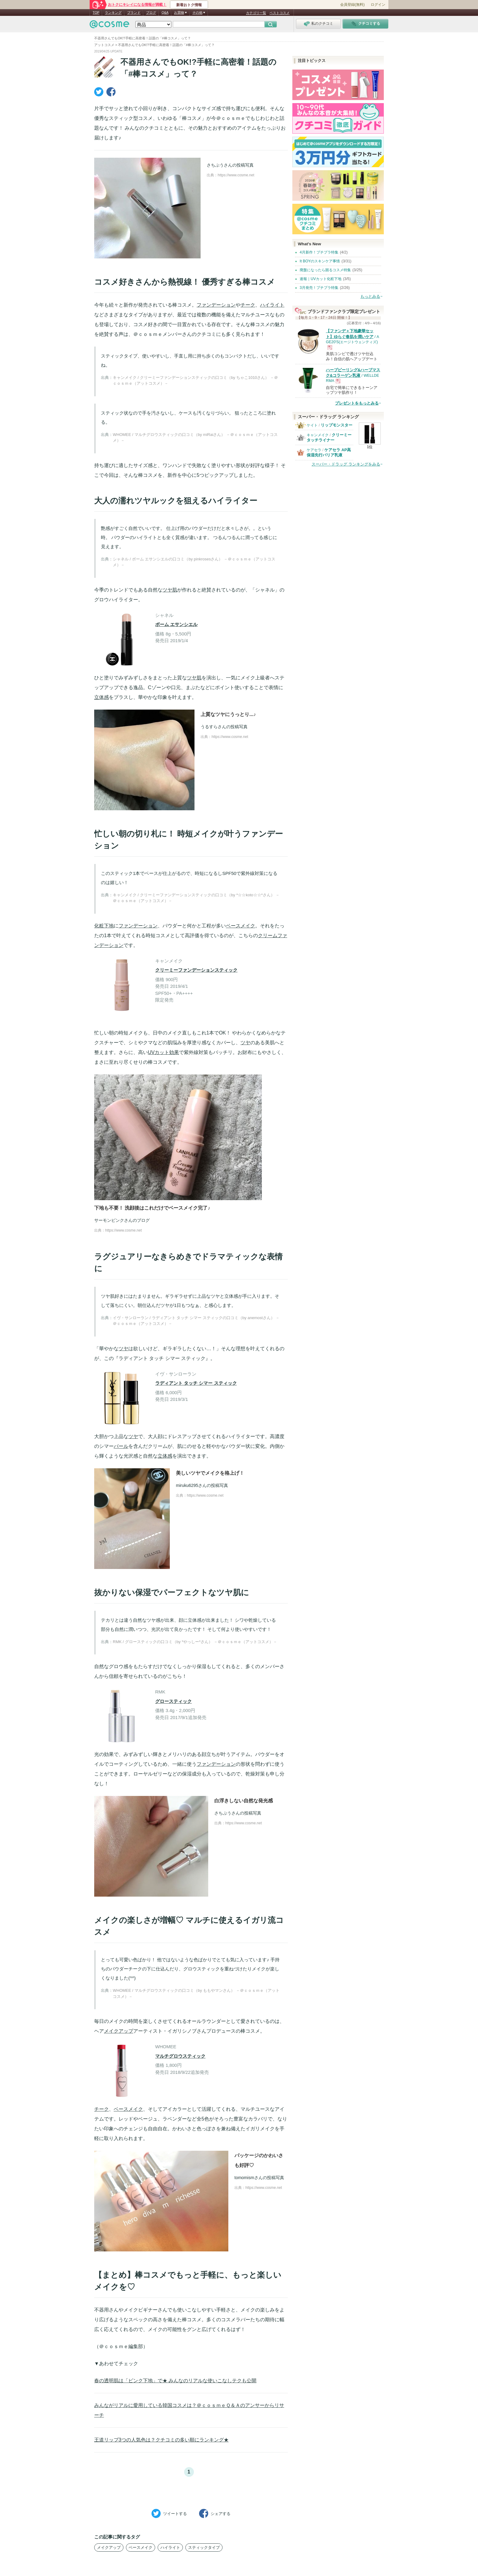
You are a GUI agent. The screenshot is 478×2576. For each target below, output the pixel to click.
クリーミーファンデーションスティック (196, 970)
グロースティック (173, 1701)
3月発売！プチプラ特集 (319, 288)
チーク (248, 305)
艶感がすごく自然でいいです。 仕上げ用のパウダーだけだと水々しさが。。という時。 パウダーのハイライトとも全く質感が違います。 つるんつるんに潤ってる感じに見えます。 (189, 537)
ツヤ (245, 1042)
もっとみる (370, 296)
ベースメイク (240, 925)
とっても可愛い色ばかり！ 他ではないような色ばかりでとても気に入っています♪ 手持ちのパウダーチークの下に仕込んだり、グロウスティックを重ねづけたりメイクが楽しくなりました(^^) (190, 1969)
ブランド (134, 12)
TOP (96, 12)
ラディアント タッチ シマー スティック (196, 1383)
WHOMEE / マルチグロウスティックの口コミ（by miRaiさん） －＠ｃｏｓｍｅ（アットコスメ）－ (195, 437)
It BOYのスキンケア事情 (320, 261)
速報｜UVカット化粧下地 (320, 279)
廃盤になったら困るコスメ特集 (325, 270)
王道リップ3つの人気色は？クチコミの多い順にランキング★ (161, 2439)
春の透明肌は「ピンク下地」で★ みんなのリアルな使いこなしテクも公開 (175, 2380)
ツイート (169, 2513)
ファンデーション (216, 305)
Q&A (165, 12)
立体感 (101, 697)
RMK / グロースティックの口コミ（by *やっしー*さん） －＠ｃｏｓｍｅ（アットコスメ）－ (195, 1641)
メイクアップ (118, 2031)
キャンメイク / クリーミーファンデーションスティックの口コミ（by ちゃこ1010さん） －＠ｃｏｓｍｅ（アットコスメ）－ (195, 380)
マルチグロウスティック (180, 2056)
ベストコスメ (279, 13)
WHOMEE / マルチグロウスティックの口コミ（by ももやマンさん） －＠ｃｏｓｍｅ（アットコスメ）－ (196, 1993)
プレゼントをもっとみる (357, 403)
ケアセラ (314, 450)
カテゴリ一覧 (256, 13)
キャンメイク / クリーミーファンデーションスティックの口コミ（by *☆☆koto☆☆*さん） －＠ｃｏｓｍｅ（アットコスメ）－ (196, 898)
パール (121, 1446)
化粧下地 (104, 925)
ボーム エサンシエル (176, 624)
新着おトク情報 (189, 5)
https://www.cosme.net (236, 175)
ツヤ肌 (169, 589)
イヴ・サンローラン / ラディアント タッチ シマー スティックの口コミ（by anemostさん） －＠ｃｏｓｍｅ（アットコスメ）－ (196, 1320)
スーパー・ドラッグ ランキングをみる (346, 464)
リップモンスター (336, 425)
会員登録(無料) (352, 4)
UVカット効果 (163, 1052)
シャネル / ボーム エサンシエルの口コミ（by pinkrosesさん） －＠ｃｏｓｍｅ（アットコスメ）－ (194, 562)
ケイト (312, 425)
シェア (214, 2513)
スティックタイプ (204, 2547)
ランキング (113, 12)
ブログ (151, 12)
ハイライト (272, 305)
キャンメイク (318, 435)
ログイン (378, 4)
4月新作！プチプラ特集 (319, 252)
